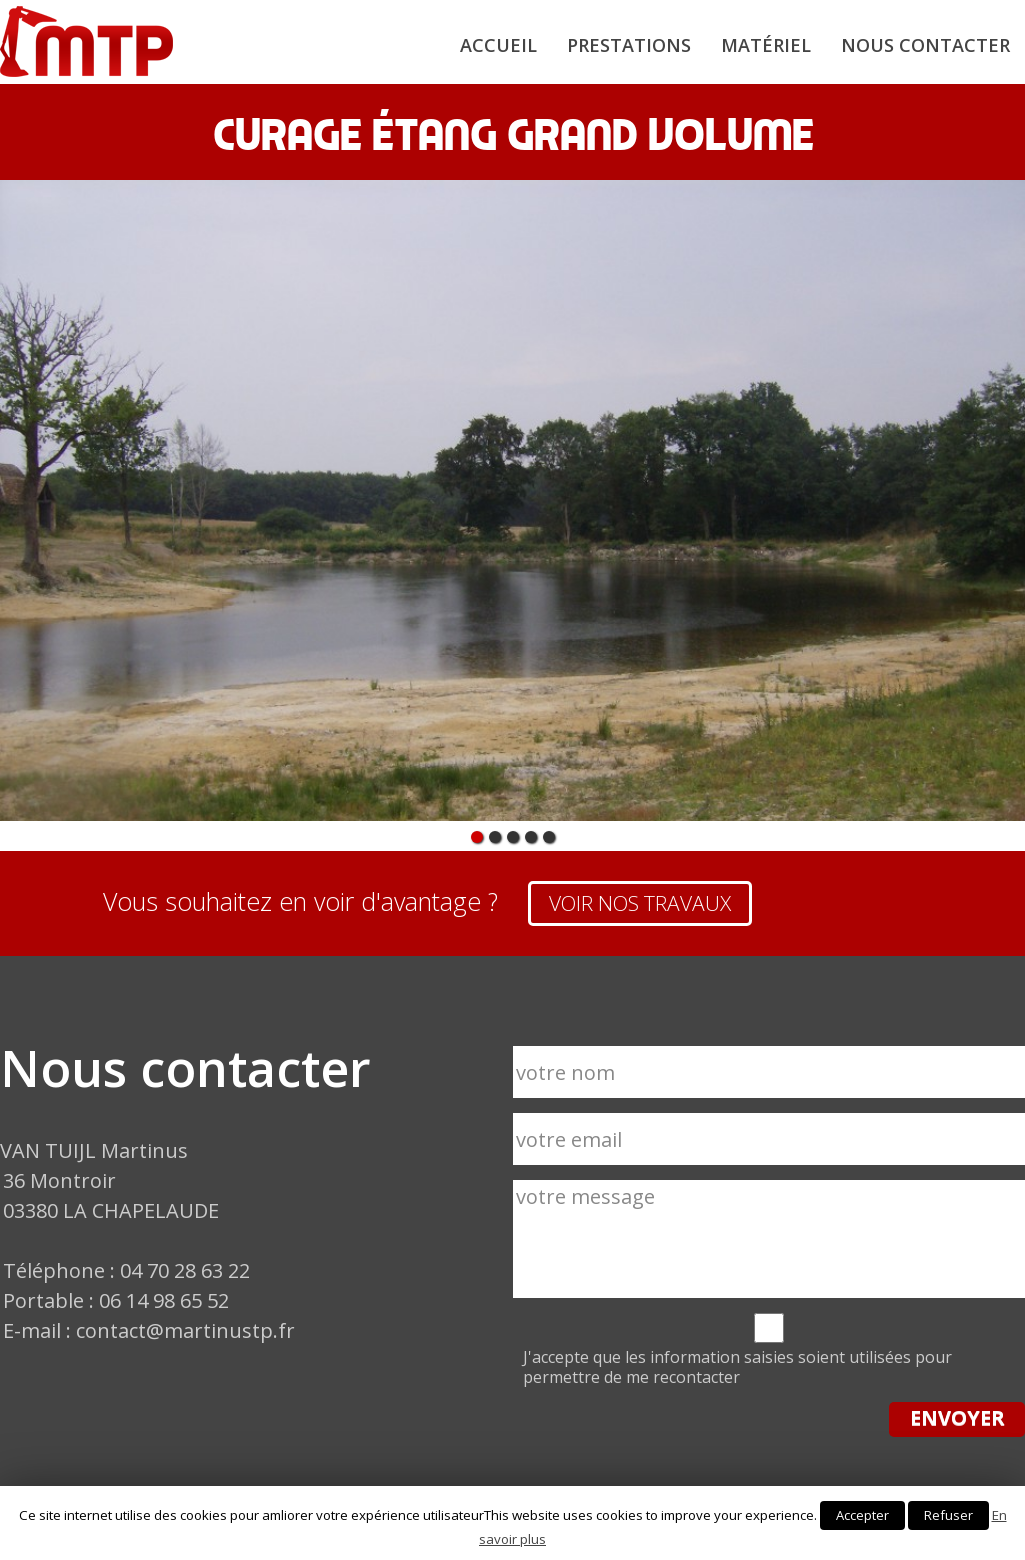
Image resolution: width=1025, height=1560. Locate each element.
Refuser (948, 1515)
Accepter (862, 1515)
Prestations (629, 45)
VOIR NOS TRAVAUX (640, 903)
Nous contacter (925, 45)
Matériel (766, 45)
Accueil (498, 45)
